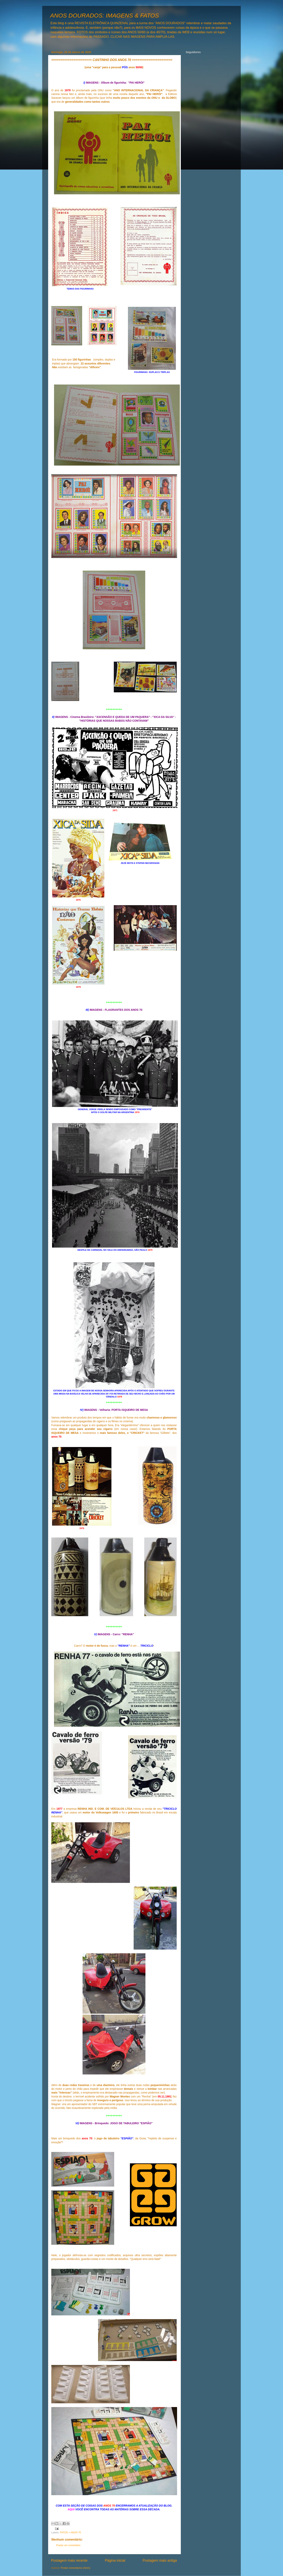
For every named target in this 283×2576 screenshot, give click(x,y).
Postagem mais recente (69, 2560)
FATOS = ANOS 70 (70, 2532)
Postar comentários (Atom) (75, 2568)
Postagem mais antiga (160, 2560)
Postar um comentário (68, 2545)
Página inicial (115, 2560)
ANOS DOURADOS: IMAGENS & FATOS (104, 15)
